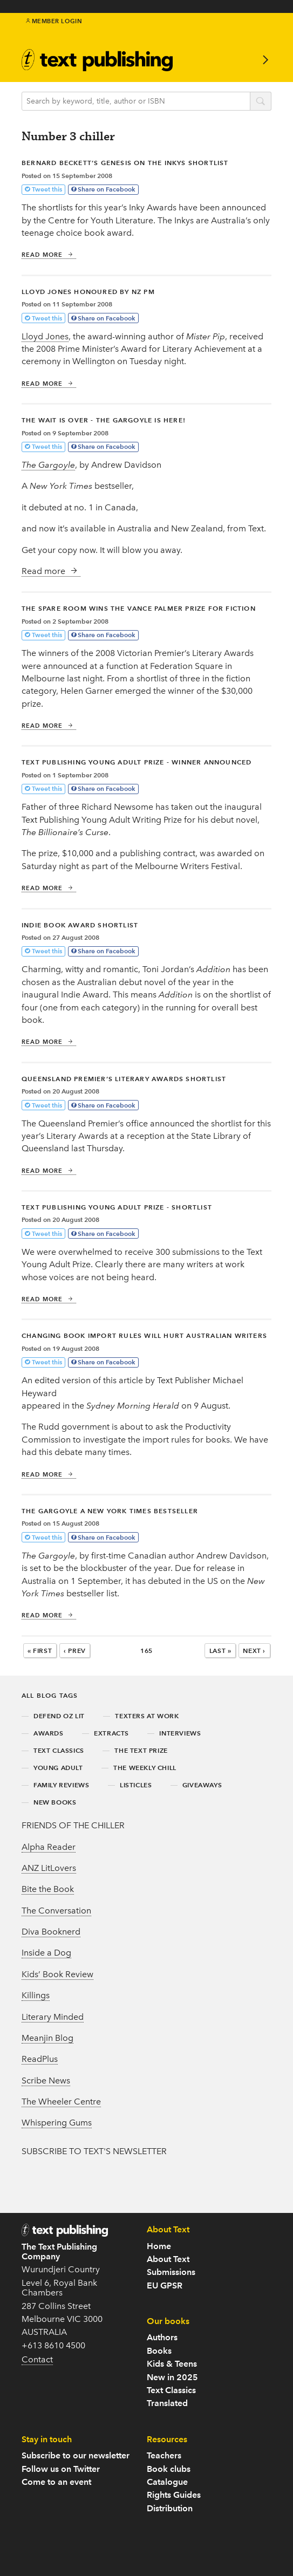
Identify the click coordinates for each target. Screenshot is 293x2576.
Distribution (170, 2508)
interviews (180, 1733)
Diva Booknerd (51, 1931)
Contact (37, 2359)
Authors (162, 2337)
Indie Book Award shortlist (80, 925)
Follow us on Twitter (61, 2469)
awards (48, 1733)
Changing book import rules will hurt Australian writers (144, 1335)
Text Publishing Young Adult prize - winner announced (136, 762)
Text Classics (171, 2390)
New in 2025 (172, 2377)
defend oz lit (59, 1716)
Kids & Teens (172, 2364)
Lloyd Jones (45, 336)
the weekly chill (144, 1768)
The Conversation (56, 1910)
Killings (36, 1995)
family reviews (61, 1785)
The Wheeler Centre (61, 2101)
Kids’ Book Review (57, 1974)
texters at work (147, 1716)
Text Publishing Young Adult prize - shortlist (117, 1207)
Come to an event (56, 2482)
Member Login (54, 21)
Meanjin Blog (47, 2038)
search (260, 102)
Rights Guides (174, 2495)
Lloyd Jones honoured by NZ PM (88, 292)
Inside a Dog (46, 1953)
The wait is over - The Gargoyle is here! (104, 420)
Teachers (164, 2455)
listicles (136, 1785)
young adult (58, 1768)
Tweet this (47, 189)
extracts (111, 1733)
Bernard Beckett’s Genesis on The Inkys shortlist (125, 163)
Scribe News (46, 2080)
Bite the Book (48, 1889)
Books (159, 2351)
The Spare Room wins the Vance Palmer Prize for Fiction (139, 608)
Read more (47, 254)
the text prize (140, 1750)
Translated (167, 2403)
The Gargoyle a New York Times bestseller (110, 1511)
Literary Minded (53, 2017)
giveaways (202, 1785)
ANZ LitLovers (49, 1868)
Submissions (171, 2272)
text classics (58, 1750)
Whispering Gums (57, 2122)
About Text (168, 2259)
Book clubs (168, 2469)
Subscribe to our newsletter (76, 2455)
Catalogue (167, 2482)
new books (54, 1802)
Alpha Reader (49, 1847)
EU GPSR (164, 2285)
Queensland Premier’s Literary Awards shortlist (124, 1079)
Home (159, 2246)
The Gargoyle (48, 465)
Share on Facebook (106, 189)
